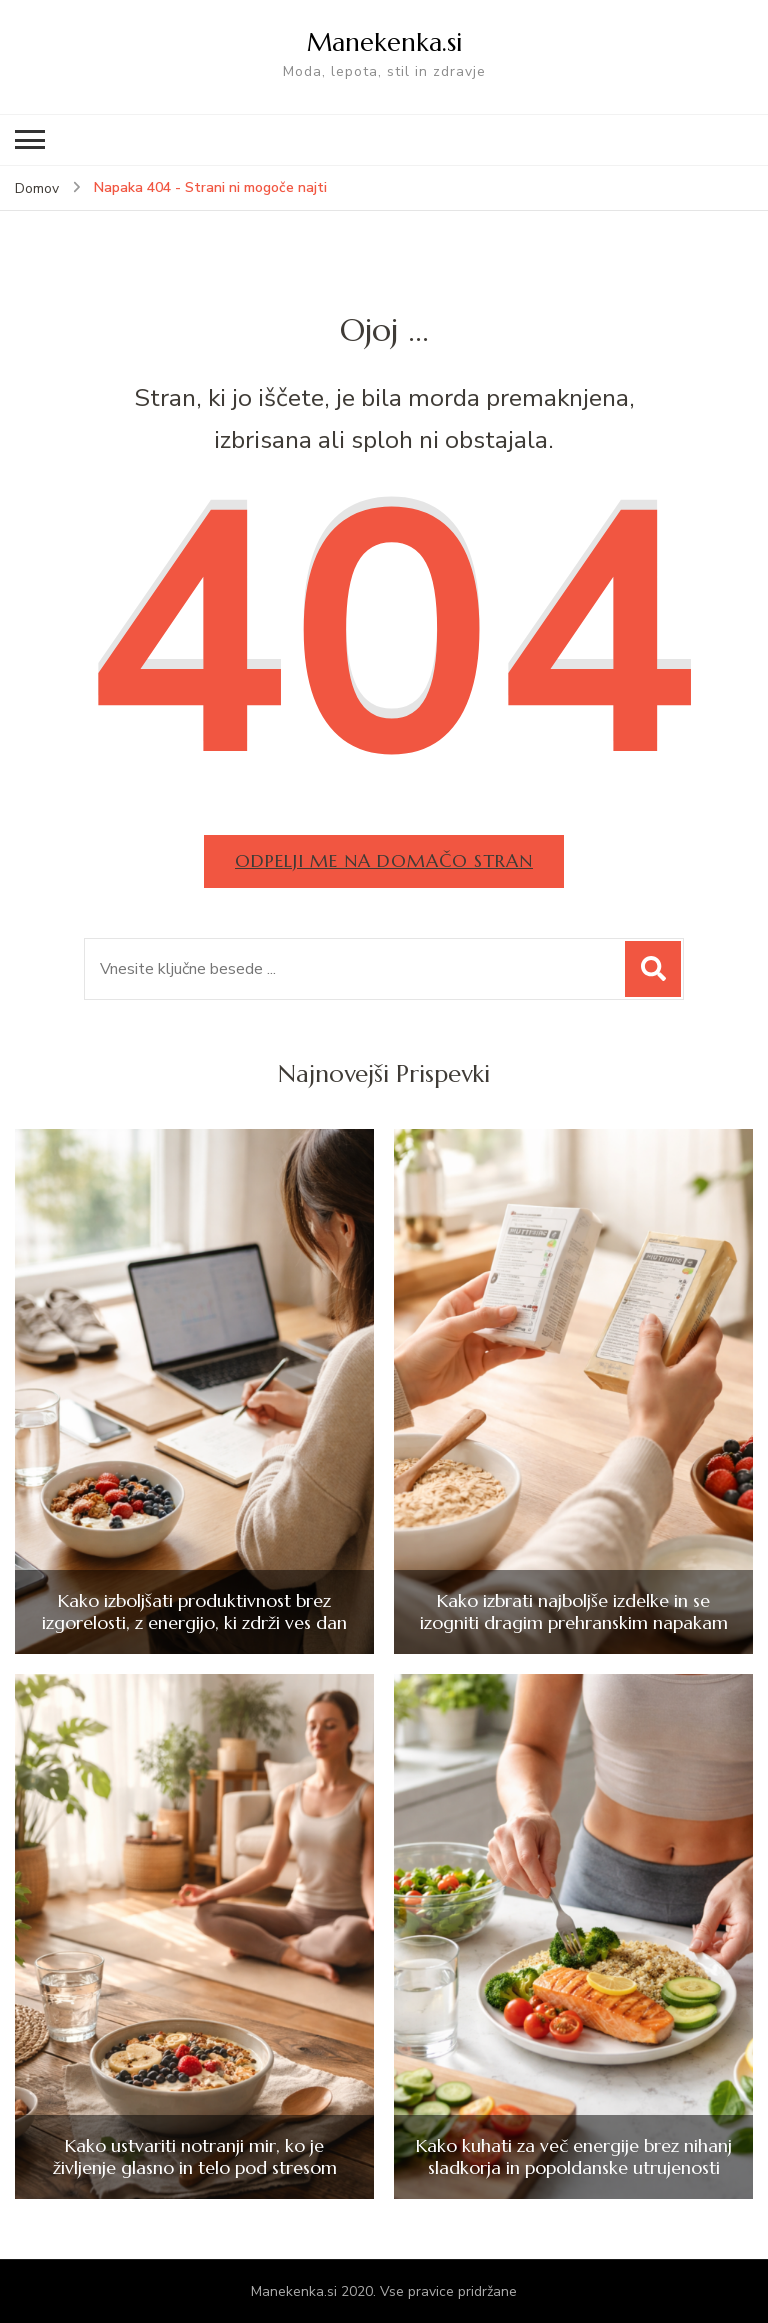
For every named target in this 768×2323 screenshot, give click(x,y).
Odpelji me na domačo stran (384, 860)
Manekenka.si (384, 42)
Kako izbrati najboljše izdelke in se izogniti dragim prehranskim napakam (574, 1611)
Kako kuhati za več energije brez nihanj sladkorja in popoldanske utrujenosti (574, 2156)
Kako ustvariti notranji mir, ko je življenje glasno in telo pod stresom (195, 2156)
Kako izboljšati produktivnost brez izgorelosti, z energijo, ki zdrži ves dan (194, 1611)
